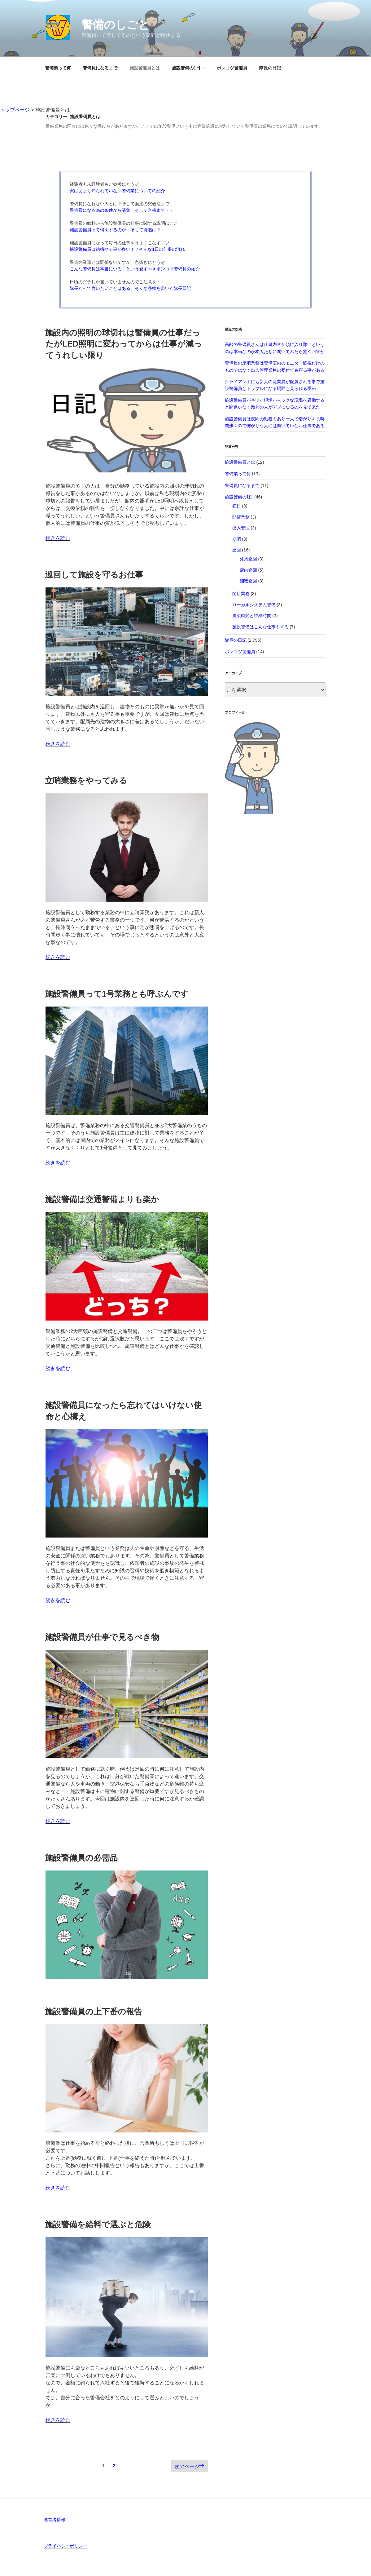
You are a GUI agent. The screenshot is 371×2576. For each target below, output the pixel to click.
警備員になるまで (100, 67)
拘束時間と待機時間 (251, 615)
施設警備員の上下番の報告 (93, 2011)
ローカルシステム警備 (254, 604)
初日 (236, 505)
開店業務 (241, 517)
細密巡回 (248, 580)
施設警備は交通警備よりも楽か (102, 1199)
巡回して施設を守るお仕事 (94, 574)
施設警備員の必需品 (81, 1857)
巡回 (236, 549)
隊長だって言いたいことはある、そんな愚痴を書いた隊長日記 (130, 288)
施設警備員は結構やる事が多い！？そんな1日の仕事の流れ (127, 249)
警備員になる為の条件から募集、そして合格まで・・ (122, 210)
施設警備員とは (144, 67)
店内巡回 (248, 570)
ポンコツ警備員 (232, 67)
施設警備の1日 (189, 67)
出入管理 (241, 527)
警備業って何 (58, 67)
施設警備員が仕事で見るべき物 (102, 1637)
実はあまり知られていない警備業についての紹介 (117, 190)
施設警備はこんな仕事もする (260, 626)
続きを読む (58, 538)
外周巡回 (248, 558)
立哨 (236, 539)
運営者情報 (54, 2519)
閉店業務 (241, 593)
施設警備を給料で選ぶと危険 (98, 2224)
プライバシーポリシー (65, 2545)
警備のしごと (115, 24)
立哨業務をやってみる (86, 780)
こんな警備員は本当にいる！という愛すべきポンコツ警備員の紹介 (135, 268)
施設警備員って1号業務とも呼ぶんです (117, 993)
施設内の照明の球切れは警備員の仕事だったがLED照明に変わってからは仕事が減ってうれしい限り (123, 344)
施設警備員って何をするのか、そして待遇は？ (115, 229)
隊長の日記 (270, 67)
